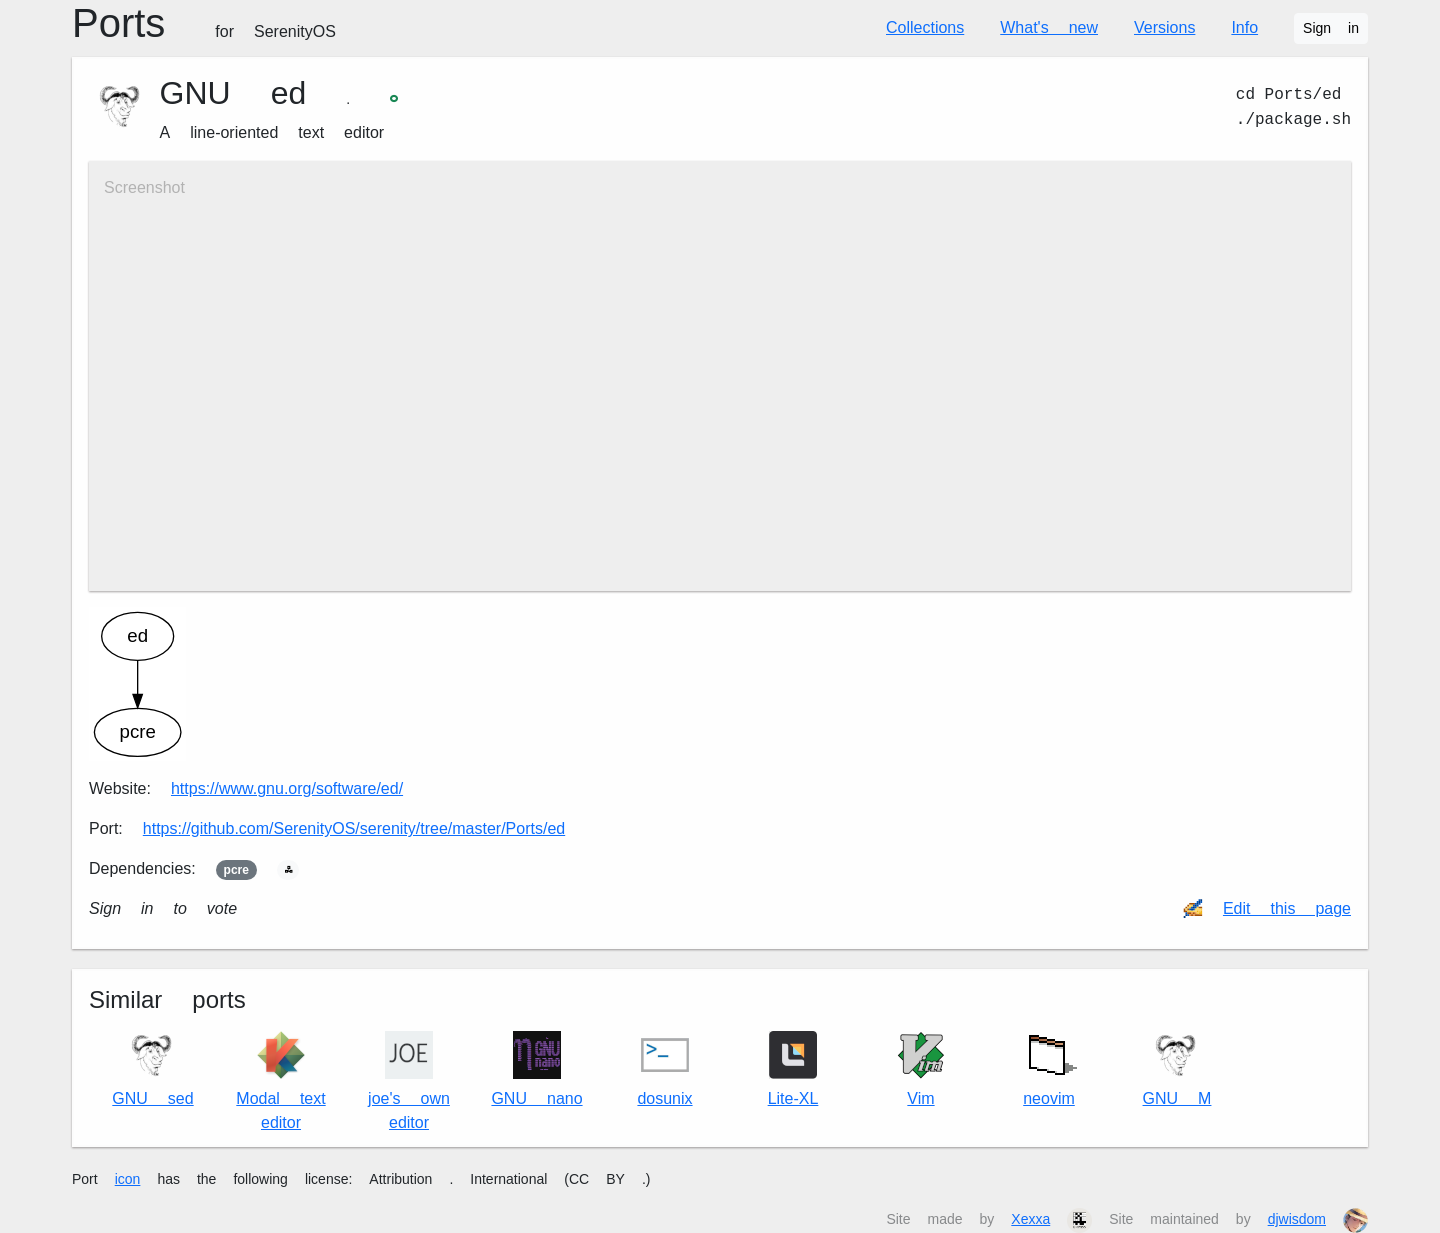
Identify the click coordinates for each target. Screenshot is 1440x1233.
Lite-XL (793, 1069)
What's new (1049, 27)
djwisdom (1297, 1219)
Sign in (1331, 28)
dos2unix (664, 1069)
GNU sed (152, 1069)
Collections (925, 27)
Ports (204, 23)
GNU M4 (1177, 1069)
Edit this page (1287, 908)
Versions (1164, 27)
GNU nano (536, 1069)
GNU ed (233, 93)
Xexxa (1030, 1219)
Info (1244, 27)
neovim (1049, 1065)
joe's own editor (409, 1081)
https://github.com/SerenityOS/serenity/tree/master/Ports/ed (354, 828)
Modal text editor (280, 1081)
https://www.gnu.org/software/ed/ (287, 788)
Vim (921, 1069)
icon (128, 1179)
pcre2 (236, 870)
